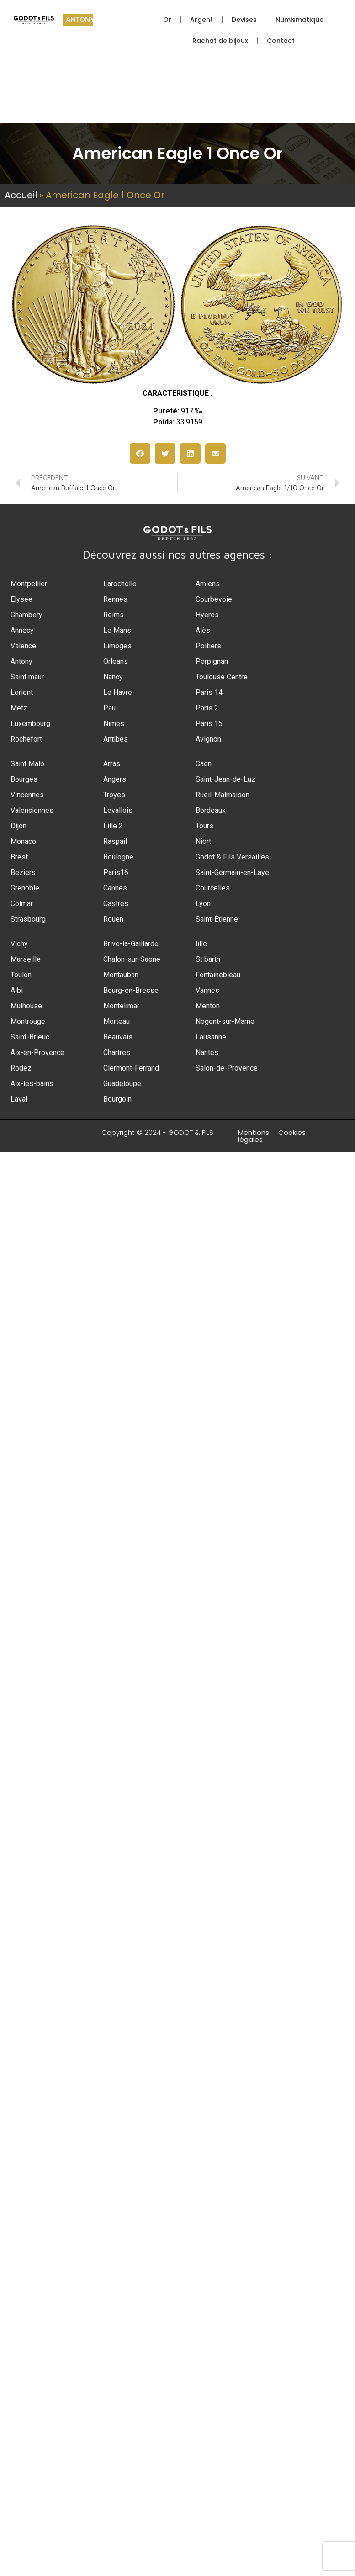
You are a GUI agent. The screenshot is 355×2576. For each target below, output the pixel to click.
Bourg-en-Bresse (131, 990)
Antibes (115, 739)
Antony (21, 661)
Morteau (116, 1021)
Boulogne (118, 857)
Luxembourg (30, 723)
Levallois (117, 810)
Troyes (114, 794)
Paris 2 (207, 708)
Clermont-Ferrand (131, 1068)
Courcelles (213, 888)
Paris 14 (209, 692)
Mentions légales (253, 1136)
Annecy (22, 630)
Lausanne (211, 1037)
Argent (201, 19)
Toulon (21, 974)
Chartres (116, 1052)
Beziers (23, 872)
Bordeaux (211, 810)
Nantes (207, 1052)
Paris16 (115, 872)
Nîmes (113, 723)
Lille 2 (113, 826)
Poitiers (208, 645)
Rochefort (26, 739)
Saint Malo (27, 763)
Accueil (21, 195)
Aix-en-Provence (37, 1052)
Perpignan (212, 661)
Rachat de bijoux (220, 40)
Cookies (292, 1132)
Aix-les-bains (32, 1083)
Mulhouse (26, 1006)
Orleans (115, 661)
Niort (203, 841)
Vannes (207, 990)
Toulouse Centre (222, 677)
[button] (140, 453)
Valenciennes (32, 810)
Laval (19, 1099)
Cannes (115, 888)
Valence (23, 645)
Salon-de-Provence (227, 1068)
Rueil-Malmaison (222, 794)
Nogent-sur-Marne (225, 1021)
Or (167, 19)
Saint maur (27, 677)
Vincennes (27, 794)
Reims (113, 614)
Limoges (117, 645)
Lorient (22, 692)
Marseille (26, 959)
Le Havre (117, 692)
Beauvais (117, 1037)
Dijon (18, 826)
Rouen (113, 919)
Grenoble (25, 888)
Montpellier (29, 583)
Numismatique (299, 19)
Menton (208, 1006)
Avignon (208, 739)
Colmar (22, 903)
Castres (115, 903)
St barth (208, 959)
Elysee (21, 599)
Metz (19, 708)
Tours (204, 826)
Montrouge (28, 1021)
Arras (111, 763)
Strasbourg (28, 919)
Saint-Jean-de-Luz (225, 779)
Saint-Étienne (217, 919)
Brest (19, 857)
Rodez (21, 1068)
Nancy (113, 677)
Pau (109, 708)
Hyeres (207, 614)
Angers (114, 779)
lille (201, 943)
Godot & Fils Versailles (232, 857)
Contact (281, 40)
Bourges (24, 779)
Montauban (120, 974)
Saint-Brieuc (30, 1037)
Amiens (208, 583)
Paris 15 (209, 723)
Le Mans (117, 630)
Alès (203, 630)
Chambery (26, 614)
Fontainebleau (218, 974)
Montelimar (121, 1006)
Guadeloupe (122, 1083)
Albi (17, 990)
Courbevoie (214, 599)
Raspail (115, 841)
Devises (244, 19)
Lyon (203, 903)
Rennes (115, 599)
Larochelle (120, 583)
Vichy (19, 943)
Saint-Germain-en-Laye (232, 872)
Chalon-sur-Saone (131, 959)
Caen (204, 763)
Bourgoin (117, 1099)
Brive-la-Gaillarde (131, 943)
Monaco (23, 841)
